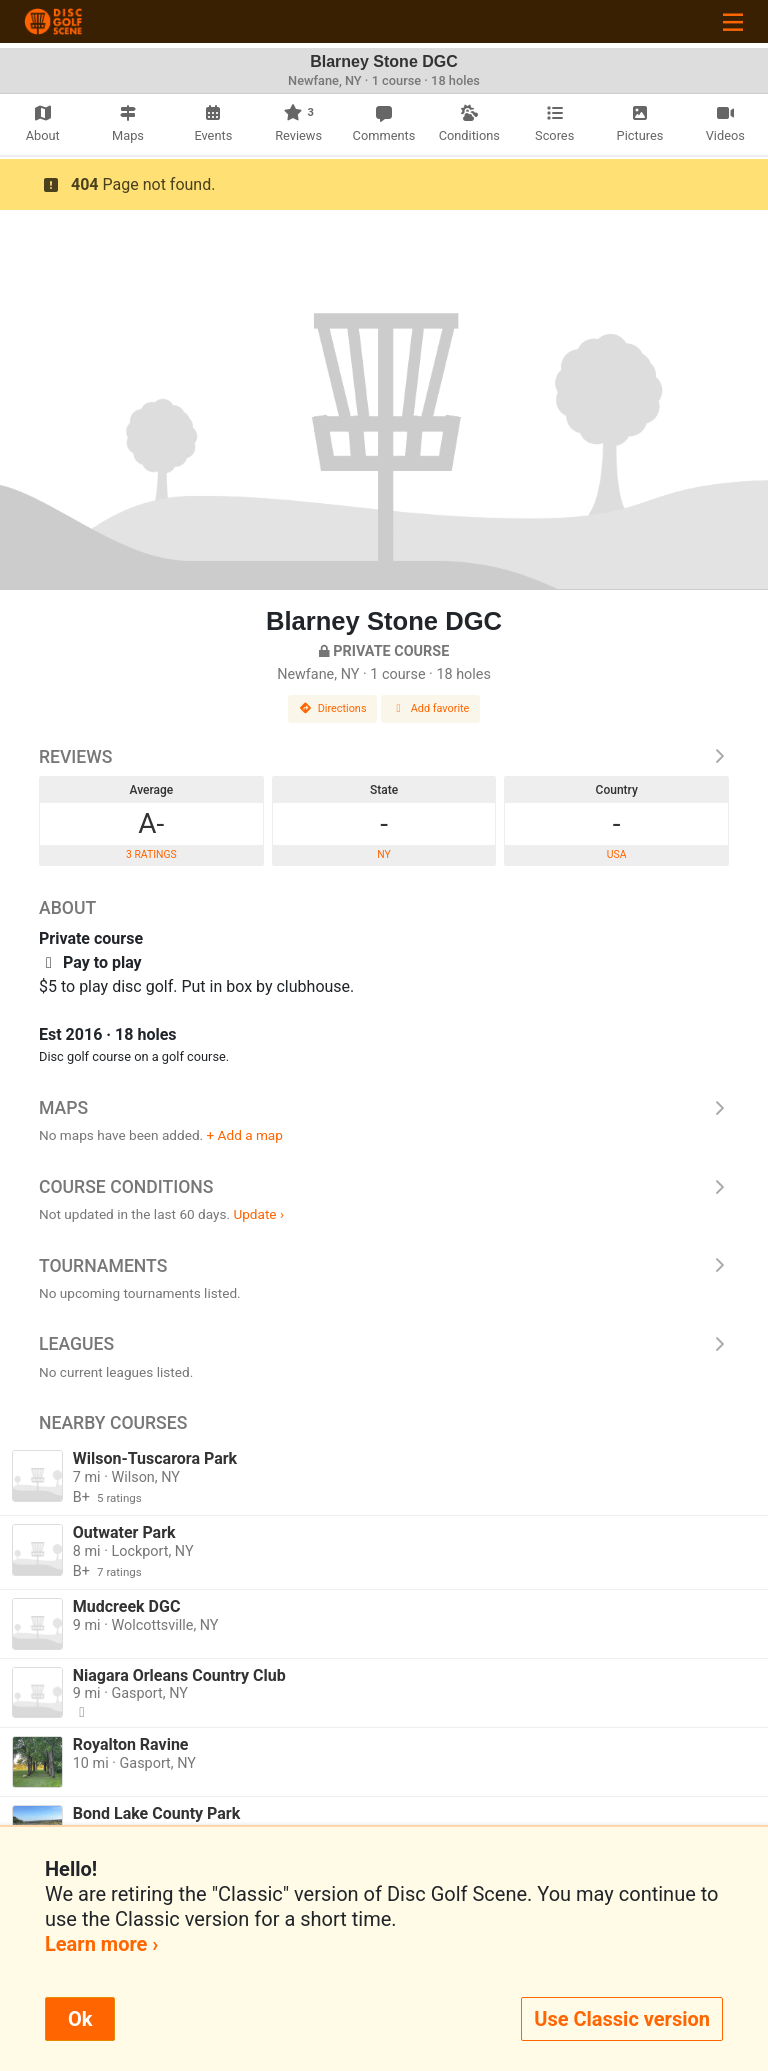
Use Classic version (622, 2019)
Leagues (384, 1344)
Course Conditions (384, 1187)
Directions (333, 708)
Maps (384, 1108)
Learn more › (101, 1944)
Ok (80, 2019)
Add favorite (431, 708)
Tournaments (384, 1266)
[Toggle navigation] (733, 21)
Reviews (384, 757)
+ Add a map (245, 1135)
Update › (258, 1214)
